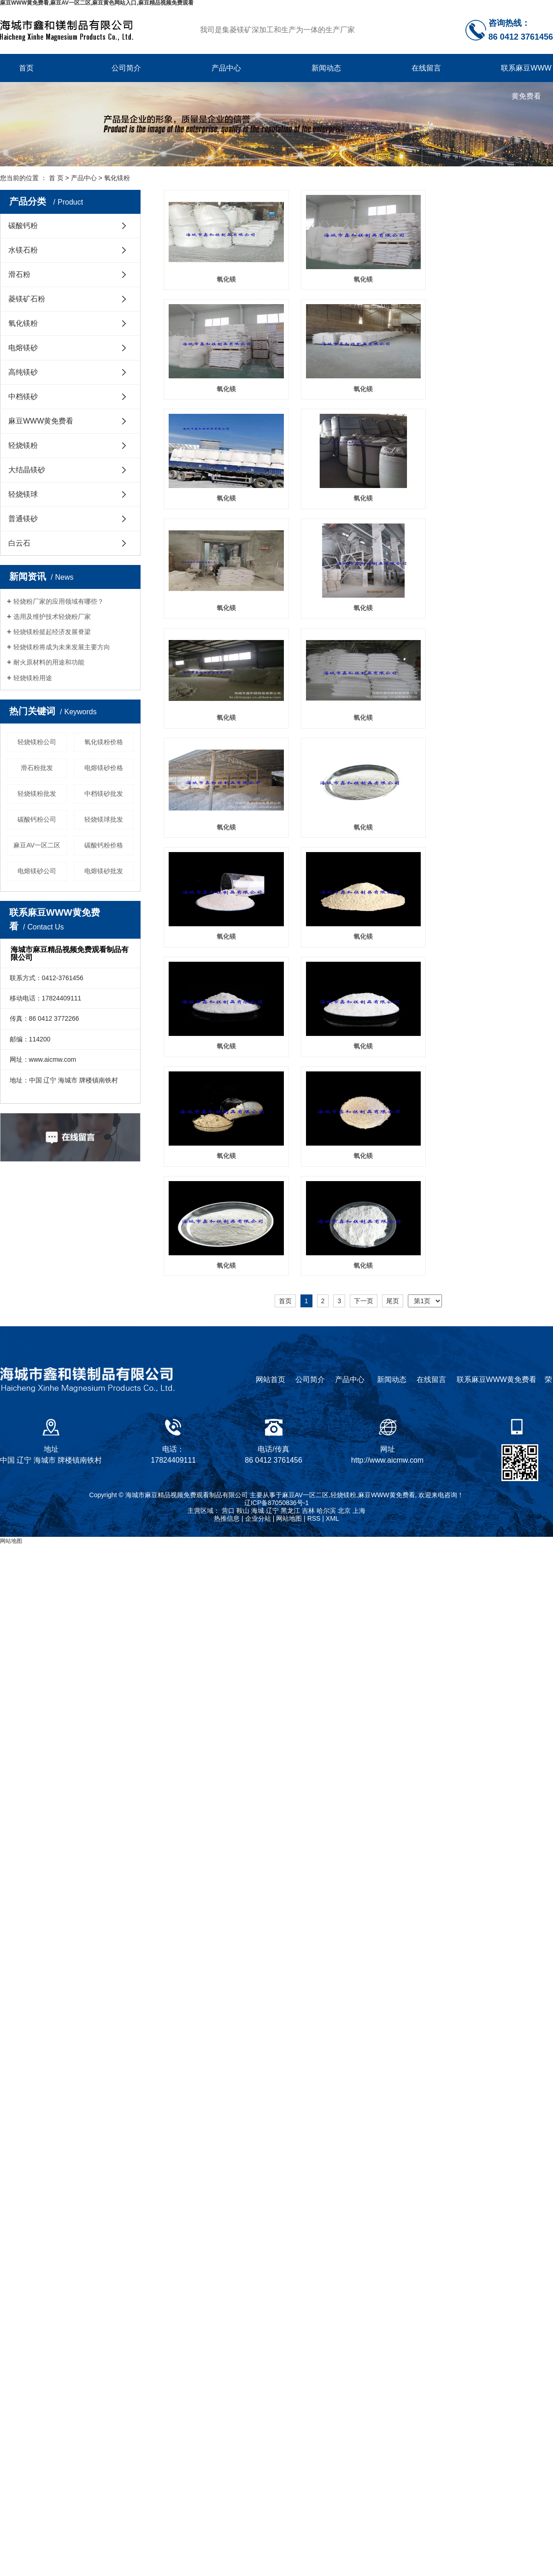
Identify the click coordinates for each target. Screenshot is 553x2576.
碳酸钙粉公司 (37, 819)
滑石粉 (19, 274)
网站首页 (270, 1234)
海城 (257, 1365)
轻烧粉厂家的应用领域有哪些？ (58, 601)
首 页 (56, 178)
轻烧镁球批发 (103, 819)
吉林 (308, 1365)
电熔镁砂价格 (103, 767)
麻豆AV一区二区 (36, 845)
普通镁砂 (23, 519)
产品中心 (226, 68)
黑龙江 (290, 1365)
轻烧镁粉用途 (32, 678)
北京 (344, 1365)
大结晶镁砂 (26, 470)
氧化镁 (224, 279)
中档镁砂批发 (103, 793)
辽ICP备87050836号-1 (276, 1357)
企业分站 (258, 1372)
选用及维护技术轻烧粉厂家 (52, 616)
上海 (359, 1365)
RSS (314, 1372)
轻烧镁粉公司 (37, 742)
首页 (26, 68)
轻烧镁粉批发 (37, 793)
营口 (228, 1365)
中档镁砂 (23, 396)
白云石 (19, 543)
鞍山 (242, 1365)
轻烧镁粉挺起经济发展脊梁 (52, 631)
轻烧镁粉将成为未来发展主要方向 (61, 647)
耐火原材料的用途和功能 (48, 662)
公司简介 (126, 68)
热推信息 (227, 1372)
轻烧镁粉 (23, 445)
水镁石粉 (23, 250)
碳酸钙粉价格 (103, 845)
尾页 (392, 972)
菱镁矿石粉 (26, 299)
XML (332, 1372)
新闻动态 (326, 68)
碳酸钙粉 (23, 225)
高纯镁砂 (23, 372)
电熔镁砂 (23, 348)
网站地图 (289, 1372)
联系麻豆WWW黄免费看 (526, 73)
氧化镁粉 (117, 178)
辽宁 (272, 1365)
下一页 (363, 972)
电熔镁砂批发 (103, 871)
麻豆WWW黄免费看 (40, 421)
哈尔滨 (326, 1365)
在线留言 (426, 68)
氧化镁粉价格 (103, 742)
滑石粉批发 (37, 767)
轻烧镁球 (23, 494)
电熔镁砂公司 (37, 871)
